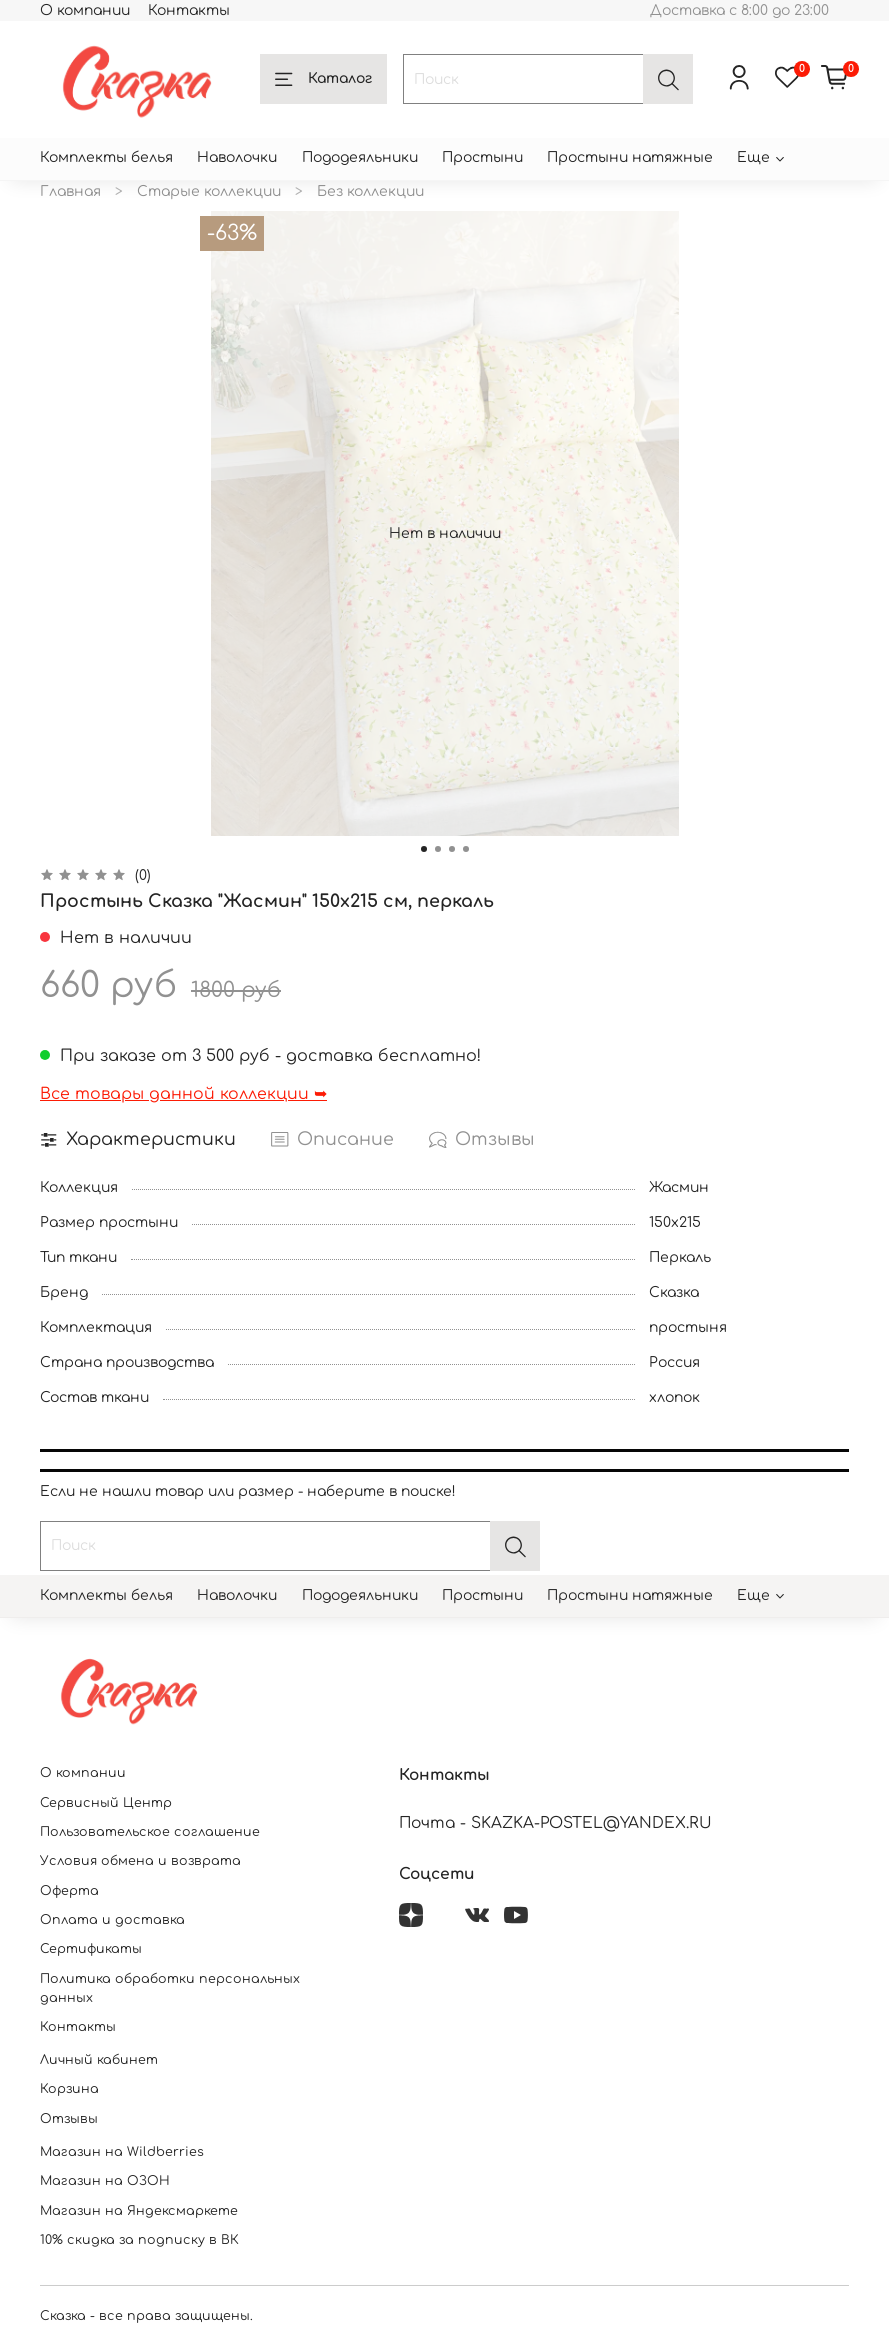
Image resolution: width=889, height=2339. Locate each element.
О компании (85, 10)
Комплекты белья (106, 157)
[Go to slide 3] (452, 849)
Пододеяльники (360, 157)
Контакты (189, 10)
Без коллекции (370, 191)
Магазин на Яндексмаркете (139, 2211)
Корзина (69, 2089)
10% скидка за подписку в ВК (139, 2240)
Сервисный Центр (106, 1803)
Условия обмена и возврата (140, 1861)
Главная (70, 191)
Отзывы (69, 2119)
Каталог (323, 80)
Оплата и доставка (112, 1920)
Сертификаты (91, 1949)
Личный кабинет (99, 2060)
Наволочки (237, 157)
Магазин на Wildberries (122, 2152)
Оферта (69, 1891)
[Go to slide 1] (424, 849)
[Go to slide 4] (466, 849)
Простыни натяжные (630, 157)
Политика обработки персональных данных (170, 1988)
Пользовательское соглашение (150, 1832)
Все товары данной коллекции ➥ (183, 1094)
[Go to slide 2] (438, 849)
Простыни (482, 157)
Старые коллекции (209, 191)
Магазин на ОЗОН (105, 2181)
